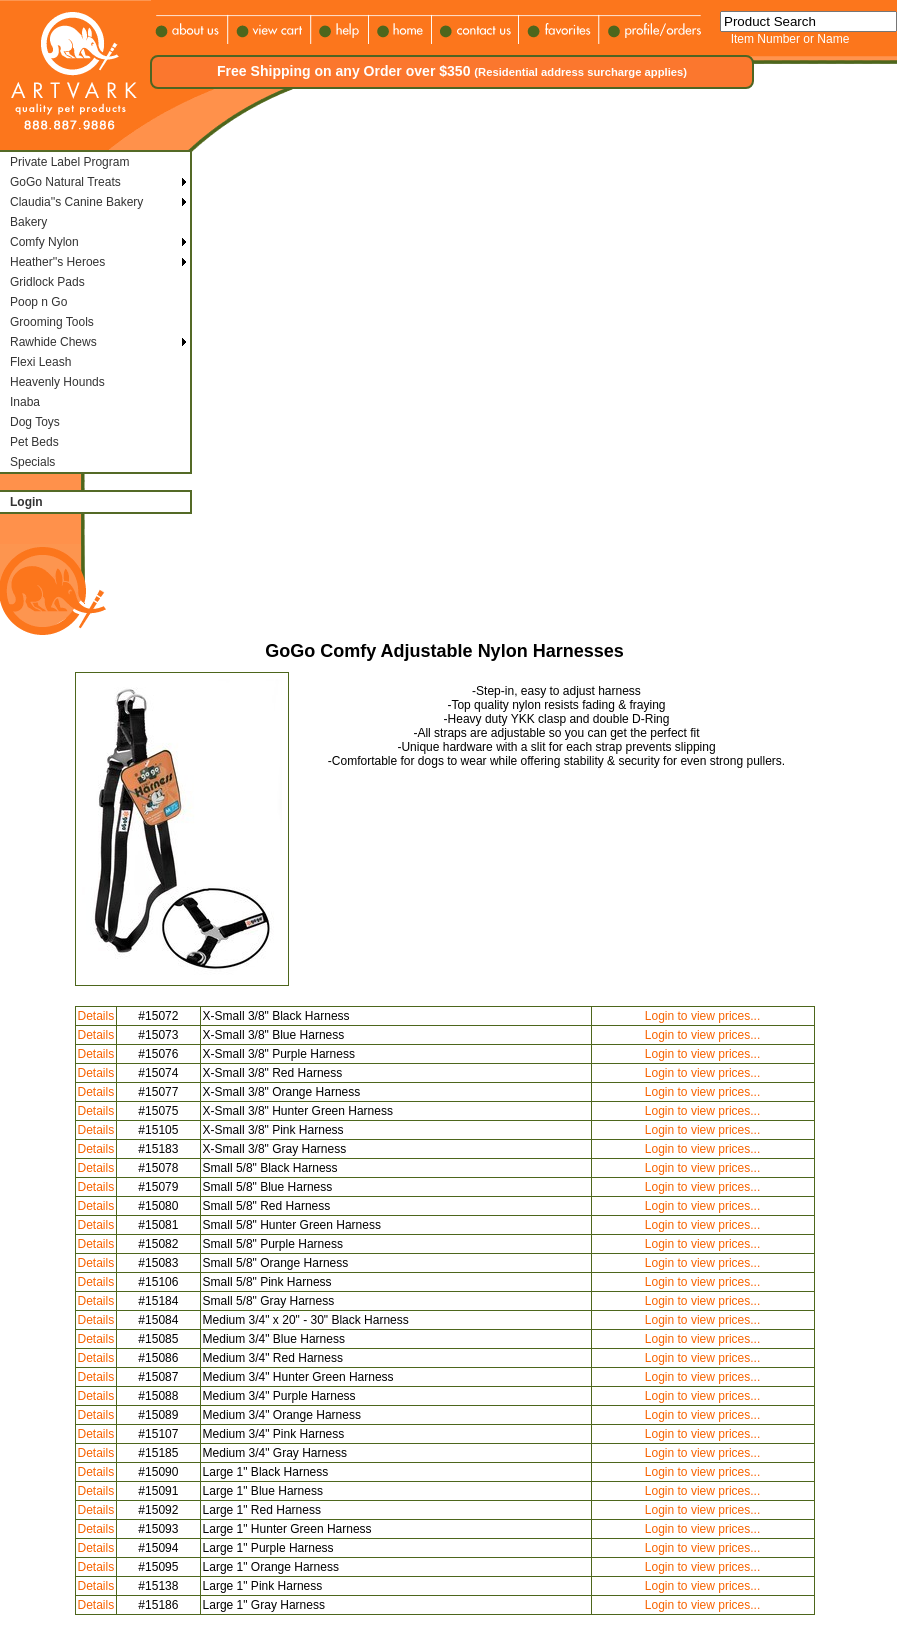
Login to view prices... (702, 1016)
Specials (32, 462)
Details (96, 1016)
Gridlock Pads (47, 282)
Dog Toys (35, 422)
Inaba (25, 402)
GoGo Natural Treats (65, 182)
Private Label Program (69, 162)
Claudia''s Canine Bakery (76, 202)
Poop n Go (38, 302)
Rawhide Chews (53, 342)
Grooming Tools (52, 322)
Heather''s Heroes (57, 262)
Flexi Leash (40, 362)
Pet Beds (34, 442)
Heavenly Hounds (57, 382)
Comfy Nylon (44, 242)
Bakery (28, 222)
